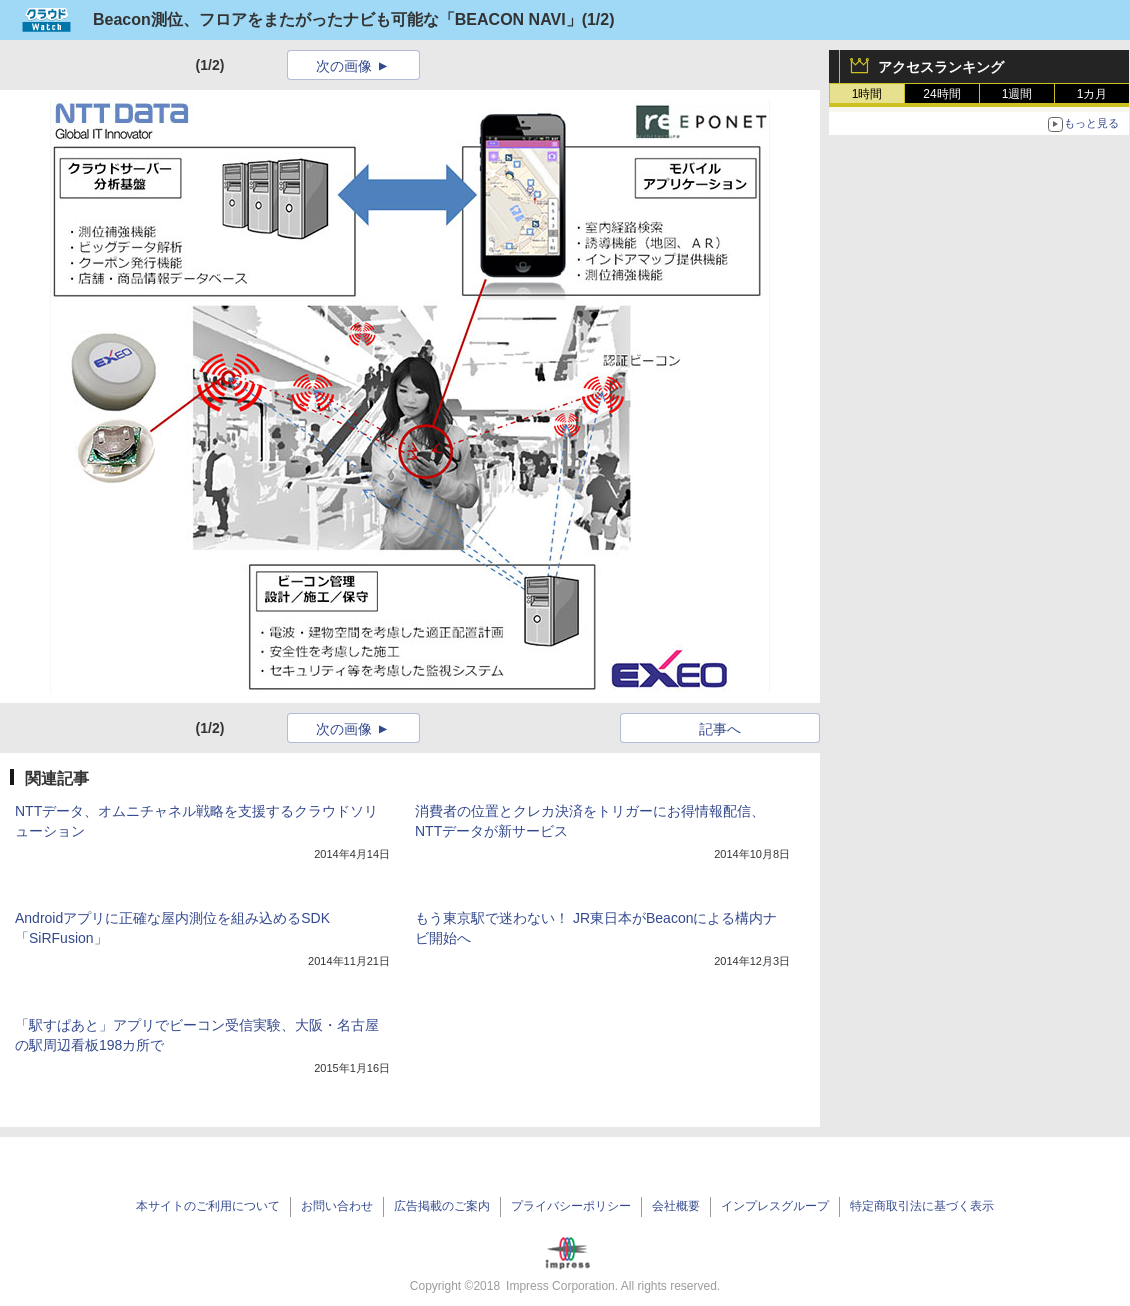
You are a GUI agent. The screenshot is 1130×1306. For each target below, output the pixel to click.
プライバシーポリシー (571, 1206)
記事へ (720, 729)
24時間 (941, 94)
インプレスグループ (775, 1206)
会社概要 (676, 1206)
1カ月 (1092, 94)
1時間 (867, 94)
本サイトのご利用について (208, 1206)
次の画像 (344, 66)
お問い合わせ (337, 1206)
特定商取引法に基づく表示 (922, 1206)
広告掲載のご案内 (442, 1206)
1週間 (1017, 94)
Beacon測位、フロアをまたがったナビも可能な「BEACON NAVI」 (337, 19)
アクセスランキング (941, 67)
